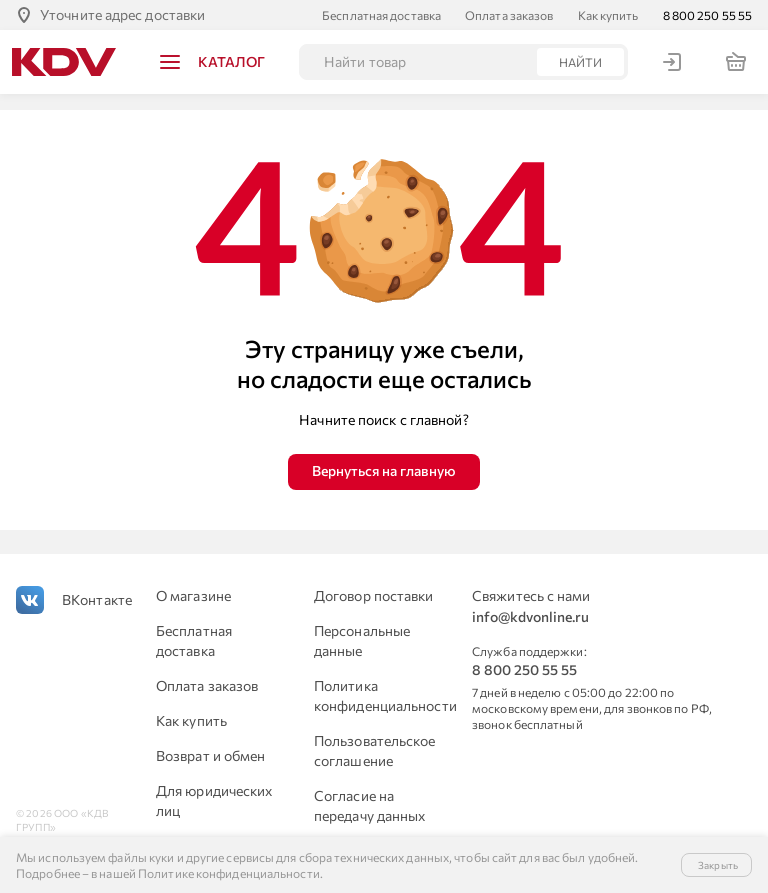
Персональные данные (362, 640)
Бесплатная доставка (381, 15)
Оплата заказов (509, 15)
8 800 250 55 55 (708, 15)
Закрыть (718, 865)
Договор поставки (374, 595)
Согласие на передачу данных (370, 805)
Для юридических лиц (214, 800)
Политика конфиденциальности (381, 695)
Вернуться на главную (384, 470)
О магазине (193, 595)
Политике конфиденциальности (229, 873)
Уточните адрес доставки (122, 14)
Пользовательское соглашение (375, 750)
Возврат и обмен (211, 755)
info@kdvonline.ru (530, 616)
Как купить (608, 15)
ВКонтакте (97, 599)
